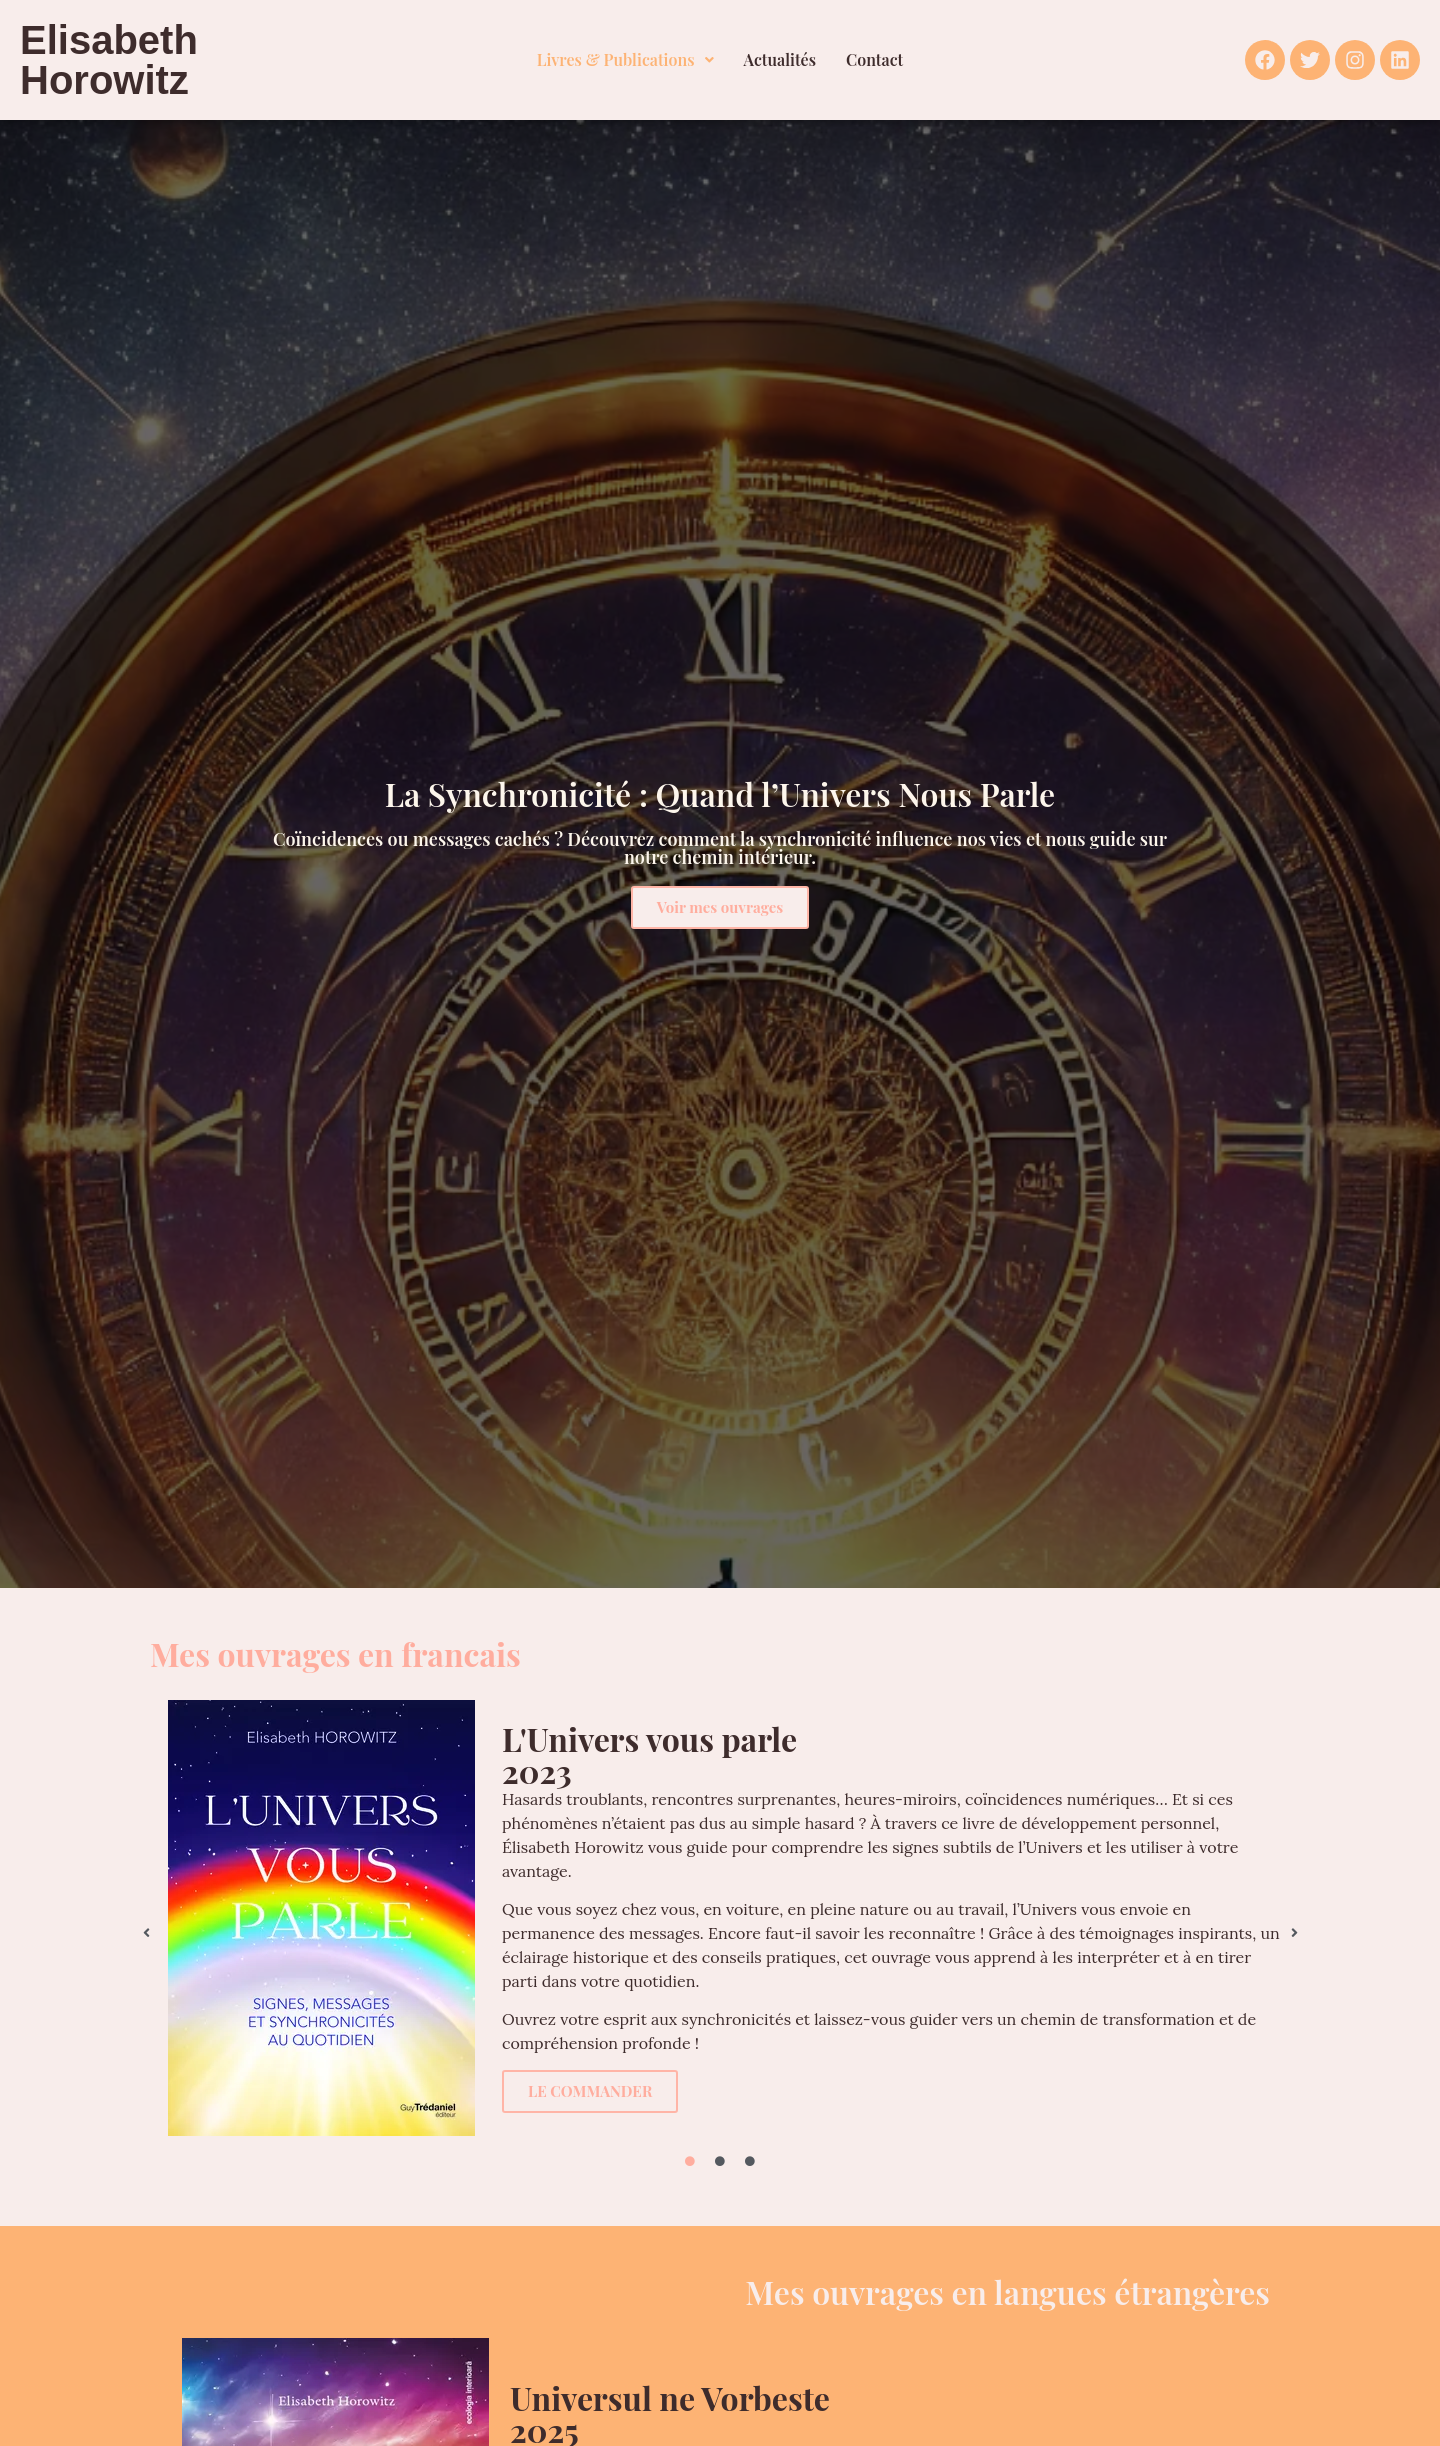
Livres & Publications (625, 59)
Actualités (780, 59)
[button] (625, 60)
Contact (874, 59)
